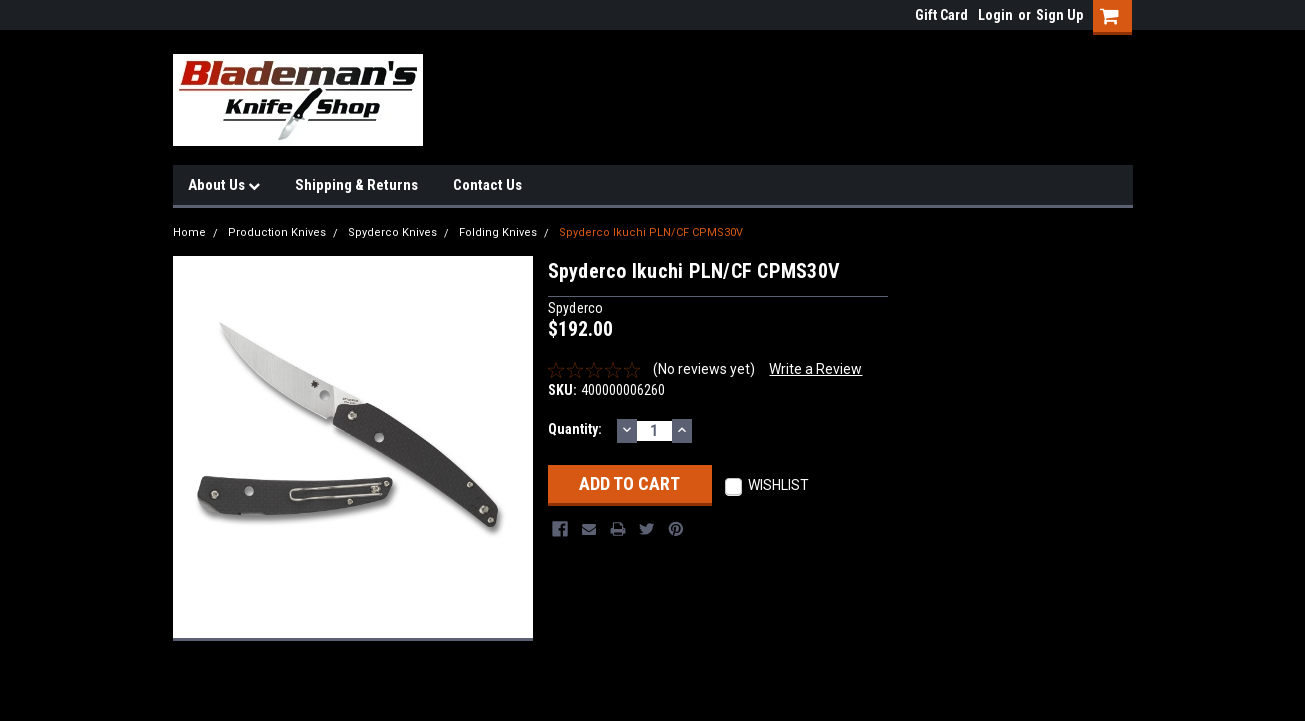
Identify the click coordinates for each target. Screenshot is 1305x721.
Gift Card (941, 15)
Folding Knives (498, 232)
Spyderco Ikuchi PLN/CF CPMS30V (651, 232)
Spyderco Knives (392, 232)
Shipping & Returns (356, 185)
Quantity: (575, 429)
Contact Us (487, 185)
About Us (224, 185)
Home (189, 232)
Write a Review (815, 369)
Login (995, 15)
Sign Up (1059, 15)
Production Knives (277, 232)
